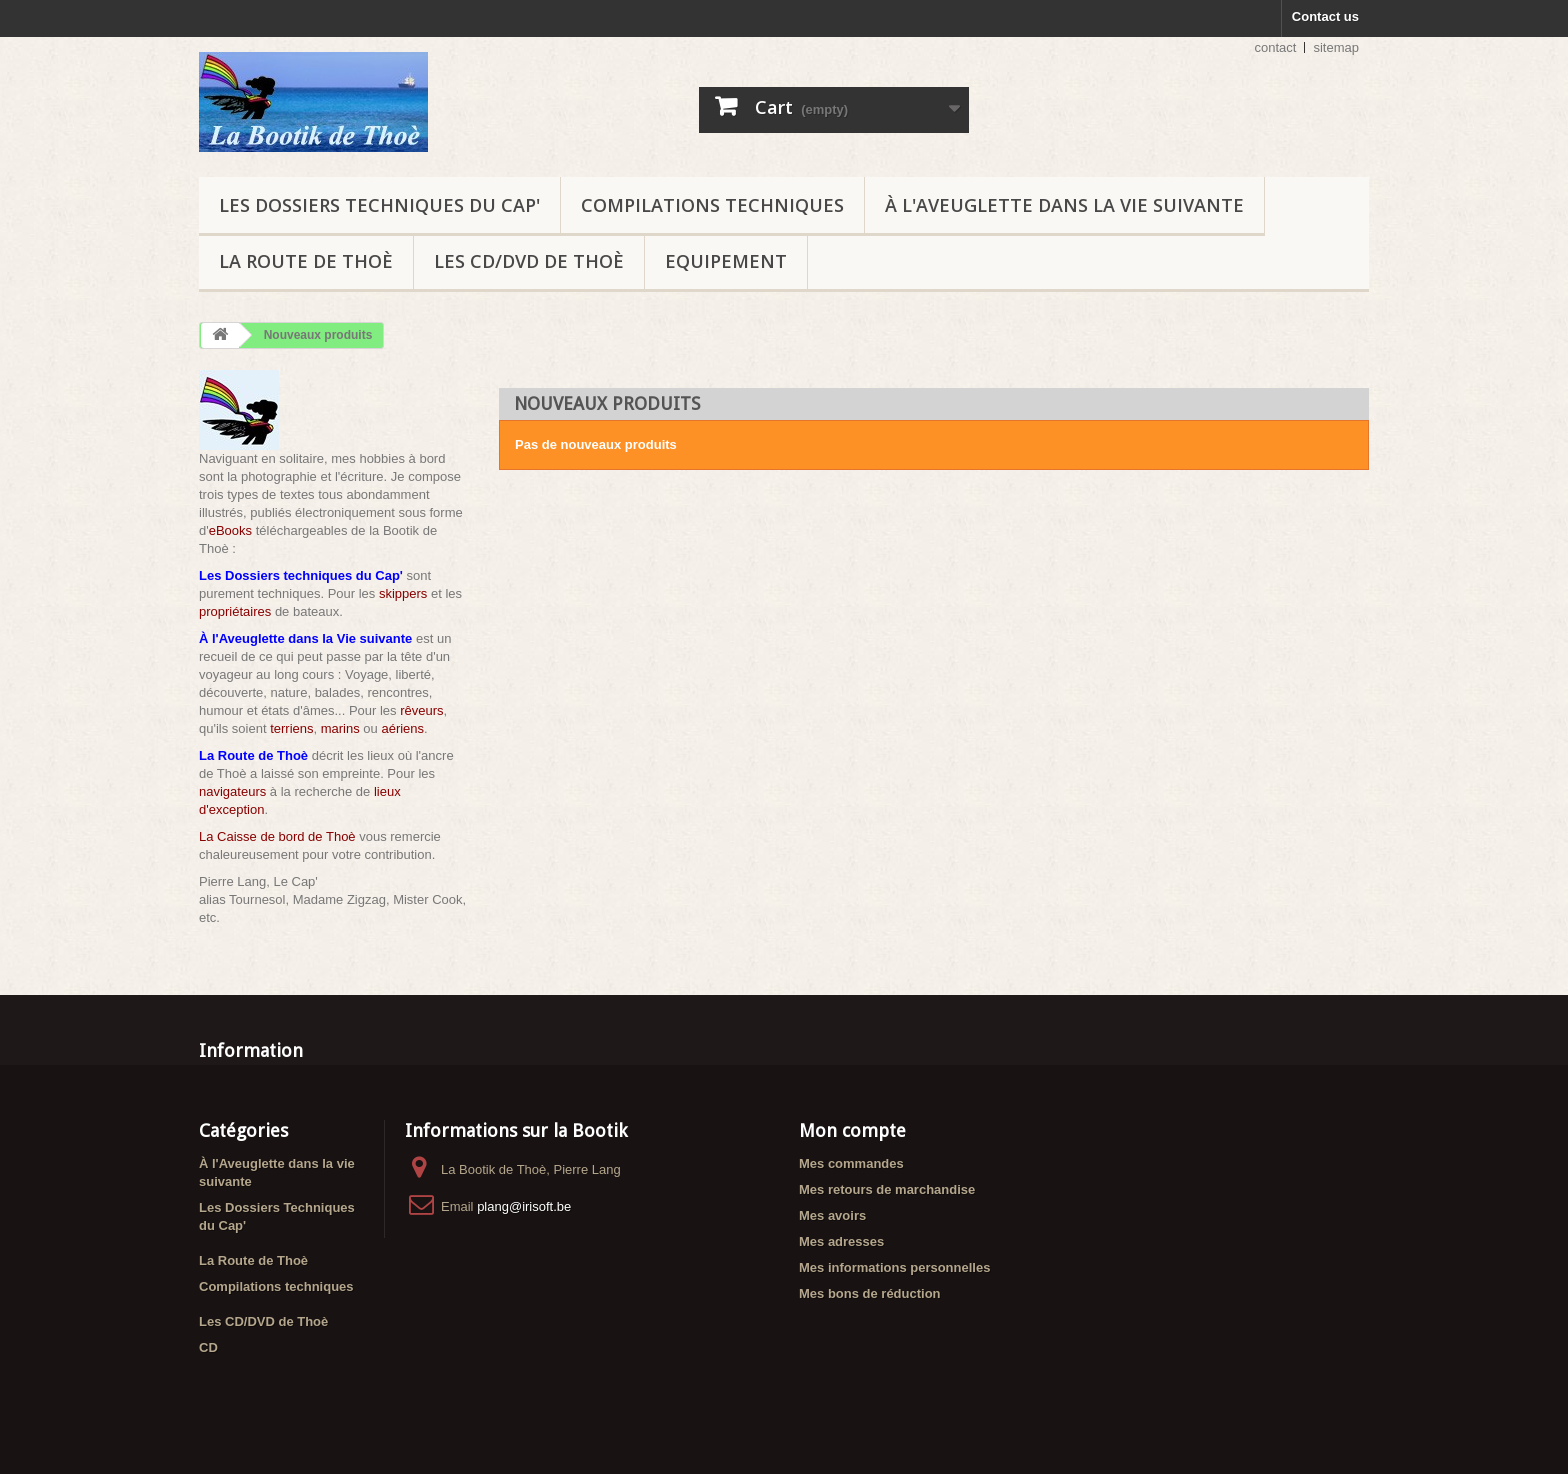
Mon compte (852, 1130)
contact (1276, 47)
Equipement (726, 261)
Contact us (1325, 16)
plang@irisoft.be (524, 1206)
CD (208, 1347)
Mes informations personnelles (894, 1267)
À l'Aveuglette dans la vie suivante (1064, 205)
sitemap (1336, 47)
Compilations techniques (712, 205)
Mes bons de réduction (870, 1293)
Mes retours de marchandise (887, 1189)
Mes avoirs (832, 1215)
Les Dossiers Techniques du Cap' (379, 205)
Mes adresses (841, 1241)
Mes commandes (851, 1163)
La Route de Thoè (306, 261)
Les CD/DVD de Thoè (529, 261)
